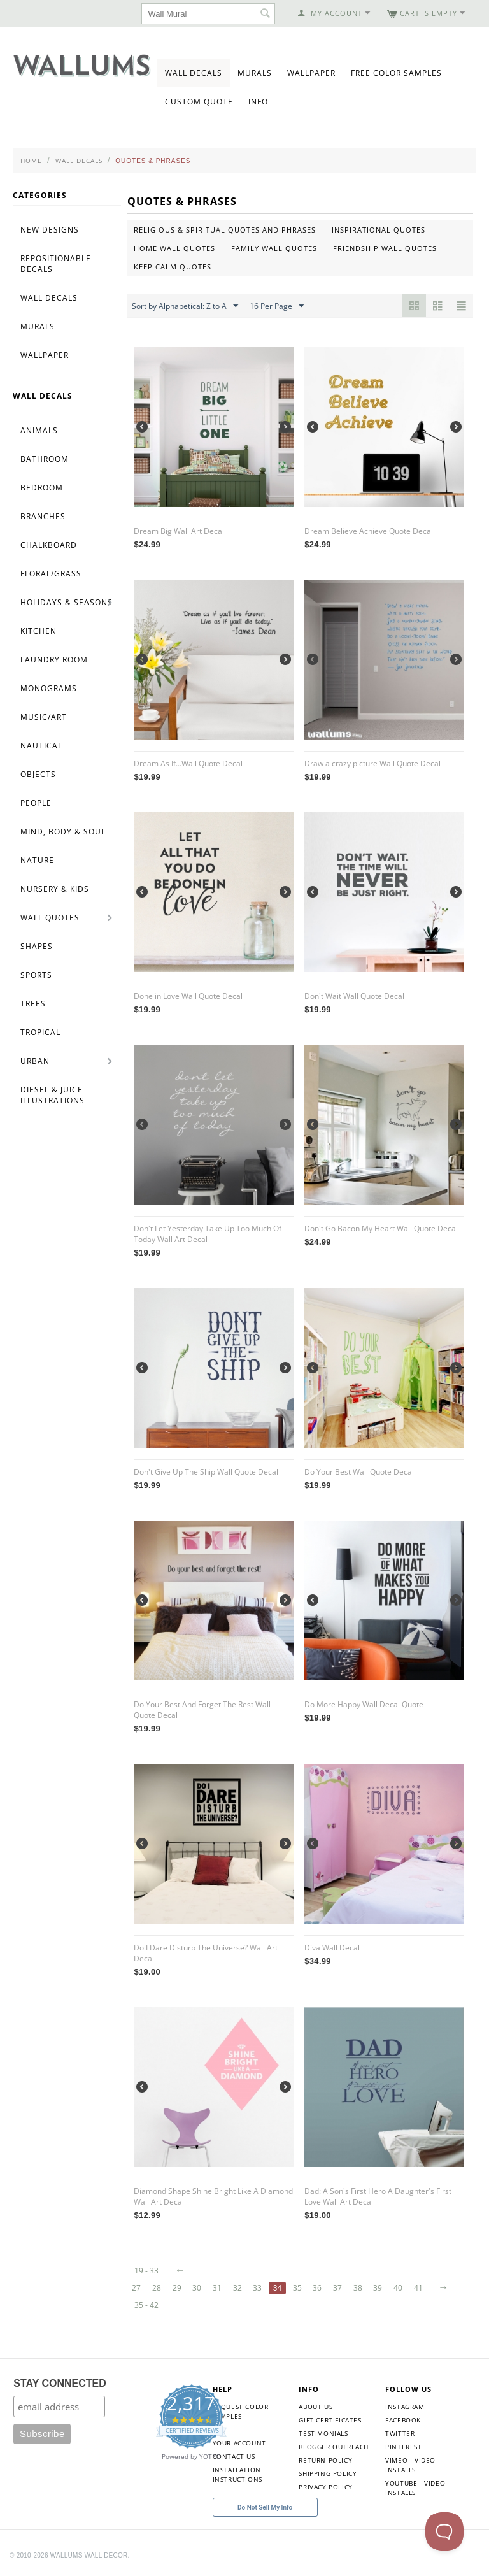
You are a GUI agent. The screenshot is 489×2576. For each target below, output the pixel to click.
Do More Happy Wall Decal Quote (363, 1704)
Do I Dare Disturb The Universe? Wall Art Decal (206, 1953)
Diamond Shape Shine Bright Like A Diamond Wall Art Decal (213, 2196)
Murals (254, 73)
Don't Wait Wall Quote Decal (354, 996)
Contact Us (234, 2456)
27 (136, 2287)
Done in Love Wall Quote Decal (188, 996)
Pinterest (403, 2446)
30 (196, 2287)
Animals (39, 430)
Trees (33, 1003)
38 (357, 2287)
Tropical (40, 1032)
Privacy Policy (325, 2486)
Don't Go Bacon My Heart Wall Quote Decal (381, 1228)
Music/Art (43, 717)
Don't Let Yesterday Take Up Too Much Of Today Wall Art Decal (207, 1234)
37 (337, 2287)
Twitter (400, 2433)
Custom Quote (199, 101)
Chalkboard (48, 545)
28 (156, 2287)
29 (177, 2287)
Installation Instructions (237, 2474)
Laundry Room (54, 659)
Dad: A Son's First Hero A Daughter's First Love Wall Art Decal (377, 2196)
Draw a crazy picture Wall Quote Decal (372, 763)
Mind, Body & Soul (63, 831)
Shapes (36, 946)
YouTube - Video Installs (415, 2488)
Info (258, 101)
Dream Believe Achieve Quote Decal (368, 531)
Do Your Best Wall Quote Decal (359, 1471)
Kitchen (38, 631)
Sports (36, 975)
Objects (38, 774)
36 (317, 2287)
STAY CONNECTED (59, 2383)
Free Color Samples (396, 73)
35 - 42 (146, 2305)
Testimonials (323, 2433)
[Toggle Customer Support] (444, 2531)
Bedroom (41, 487)
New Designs (49, 229)
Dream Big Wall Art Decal (179, 531)
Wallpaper (311, 73)
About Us (315, 2406)
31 (217, 2287)
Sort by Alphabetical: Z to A (185, 306)
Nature (37, 860)
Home (31, 160)
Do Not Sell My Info (264, 2507)
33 (257, 2287)
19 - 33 (146, 2270)
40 (397, 2287)
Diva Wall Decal (332, 1947)
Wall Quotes (50, 917)
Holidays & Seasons (66, 602)
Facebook (403, 2419)
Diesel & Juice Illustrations (52, 1095)
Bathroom (44, 459)
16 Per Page (277, 306)
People (36, 803)
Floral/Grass (51, 573)
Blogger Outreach (334, 2446)
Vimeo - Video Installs (410, 2465)
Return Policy (325, 2460)
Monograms (48, 688)
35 (297, 2287)
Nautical (41, 745)
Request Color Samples (241, 2411)
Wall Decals (193, 73)
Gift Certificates (330, 2419)
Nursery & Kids (54, 889)
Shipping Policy (328, 2473)
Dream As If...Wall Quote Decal (188, 763)
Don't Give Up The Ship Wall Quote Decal (206, 1471)
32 (237, 2287)
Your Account (239, 2442)
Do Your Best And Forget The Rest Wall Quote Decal (202, 1710)
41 (418, 2287)
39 (377, 2287)
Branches (43, 516)
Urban (35, 1060)
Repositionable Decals (55, 264)
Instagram (404, 2406)
